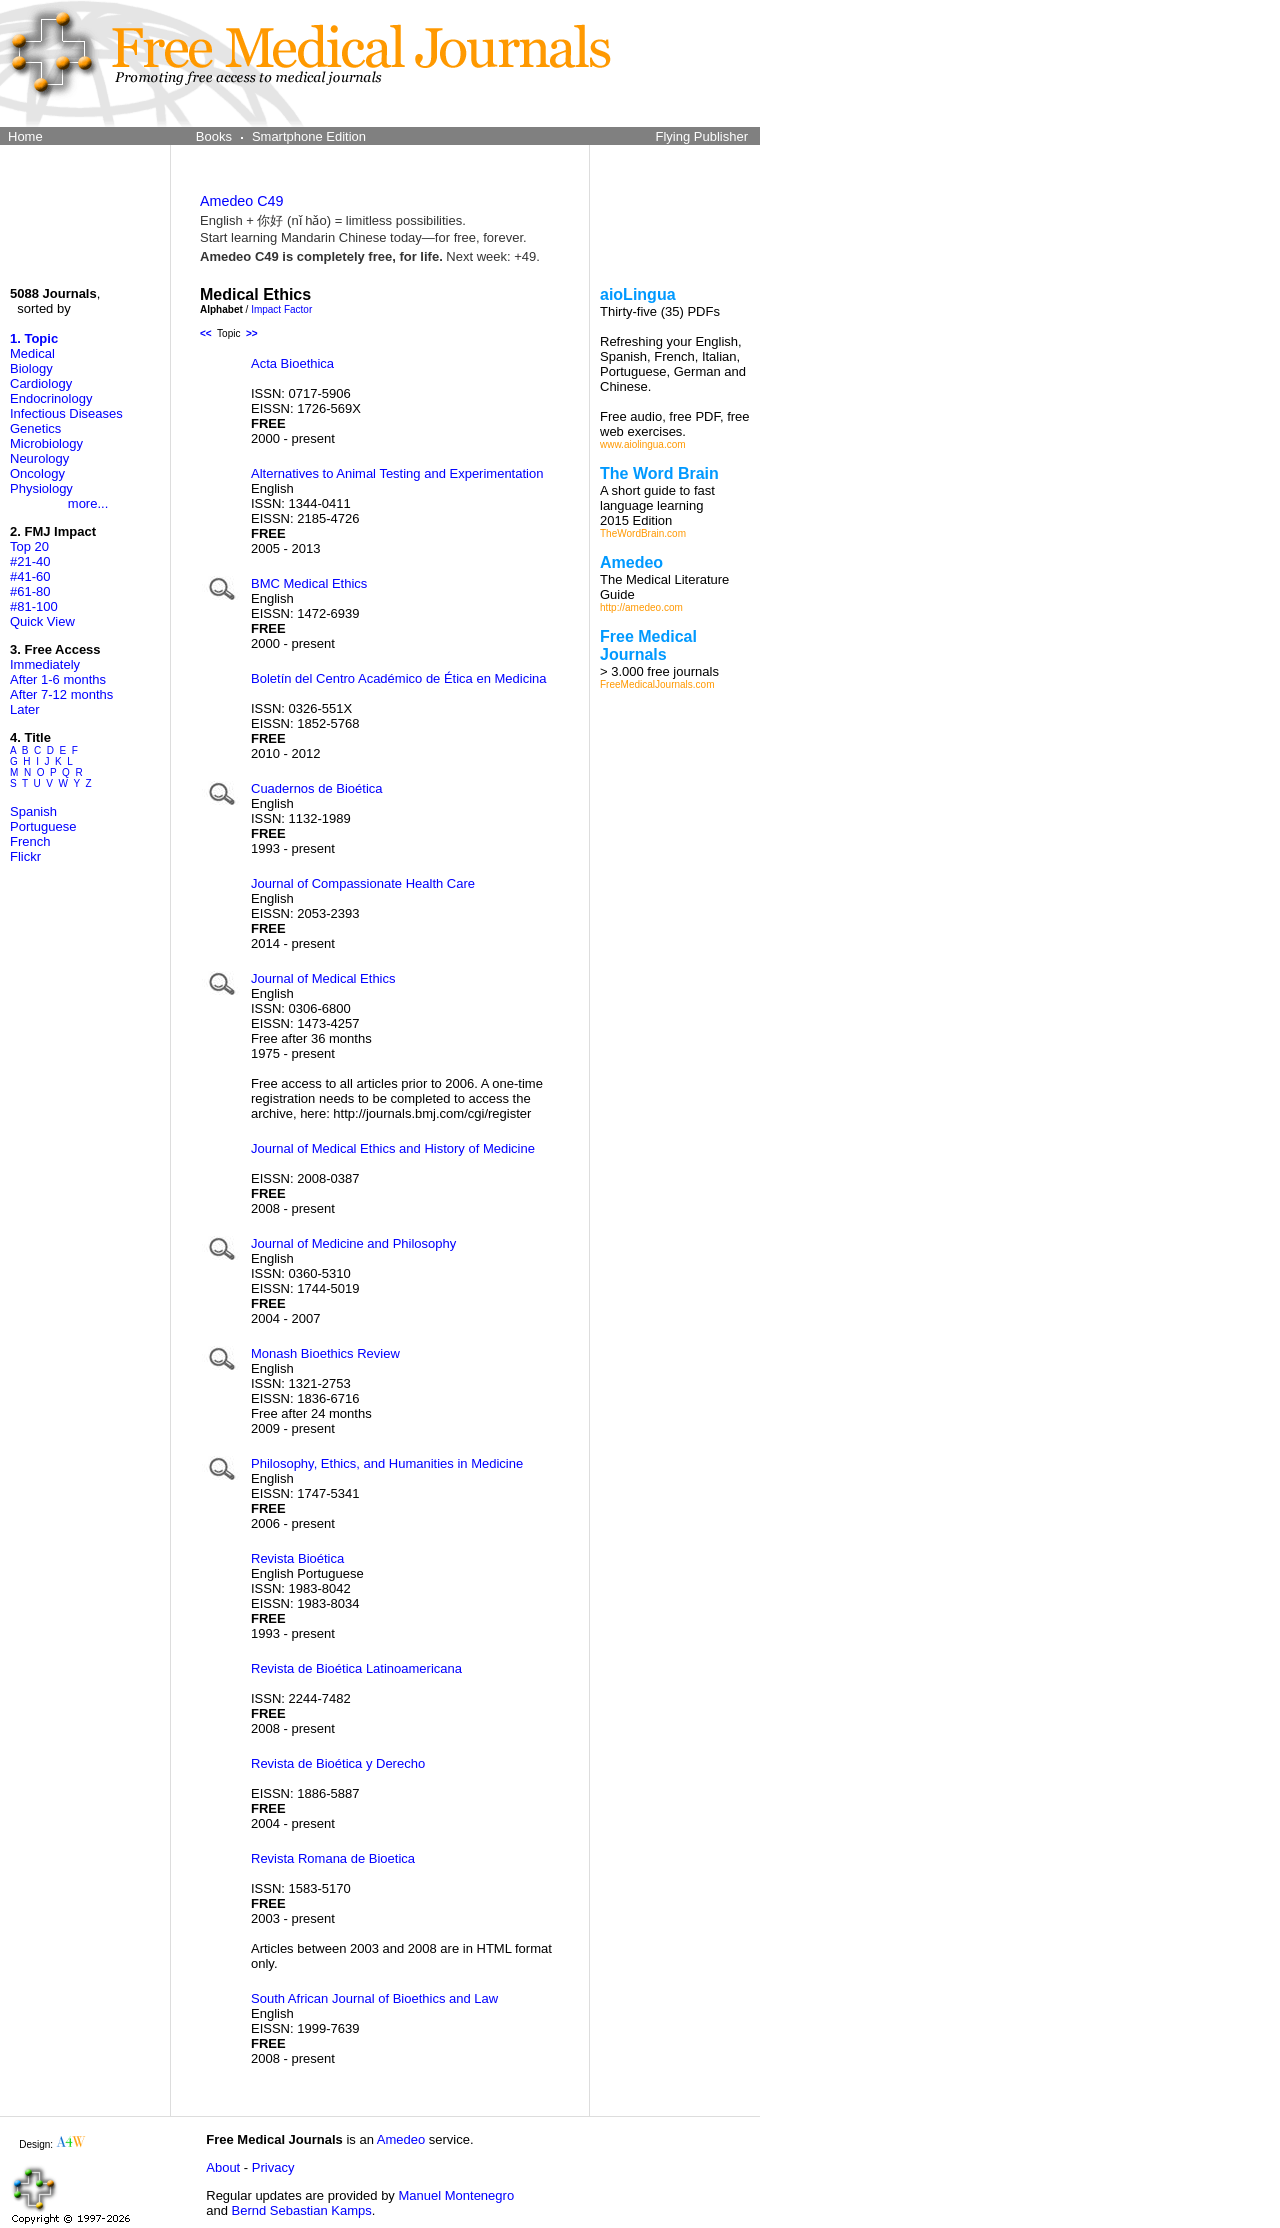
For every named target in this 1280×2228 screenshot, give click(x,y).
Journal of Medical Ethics (323, 978)
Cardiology (41, 383)
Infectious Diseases (66, 413)
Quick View (42, 621)
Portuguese (43, 826)
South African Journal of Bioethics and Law (374, 1998)
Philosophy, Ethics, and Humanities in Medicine (387, 1463)
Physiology (41, 488)
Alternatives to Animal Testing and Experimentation (397, 473)
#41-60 (30, 576)
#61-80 (30, 591)
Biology (31, 368)
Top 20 (29, 546)
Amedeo (401, 2139)
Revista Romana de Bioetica (333, 1858)
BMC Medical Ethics (309, 583)
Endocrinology (51, 398)
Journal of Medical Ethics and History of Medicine (393, 1148)
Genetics (35, 428)
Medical (32, 353)
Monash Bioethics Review (325, 1353)
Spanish (33, 811)
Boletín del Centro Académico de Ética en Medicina (399, 678)
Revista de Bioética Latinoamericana (356, 1668)
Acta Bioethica (292, 363)
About (223, 2167)
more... (88, 503)
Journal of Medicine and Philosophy (353, 1243)
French (30, 841)
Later (25, 709)
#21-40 (30, 561)
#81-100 (34, 606)
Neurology (39, 458)
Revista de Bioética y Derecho (338, 1763)
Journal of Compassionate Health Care (363, 883)
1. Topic (34, 338)
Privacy (273, 2167)
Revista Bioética (297, 1558)
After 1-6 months (58, 679)
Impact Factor (281, 309)
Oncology (37, 473)
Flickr (25, 856)
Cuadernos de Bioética (317, 788)
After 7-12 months (61, 694)
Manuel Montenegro (456, 2195)
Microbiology (46, 443)
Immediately (45, 664)
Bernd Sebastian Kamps (302, 2210)
